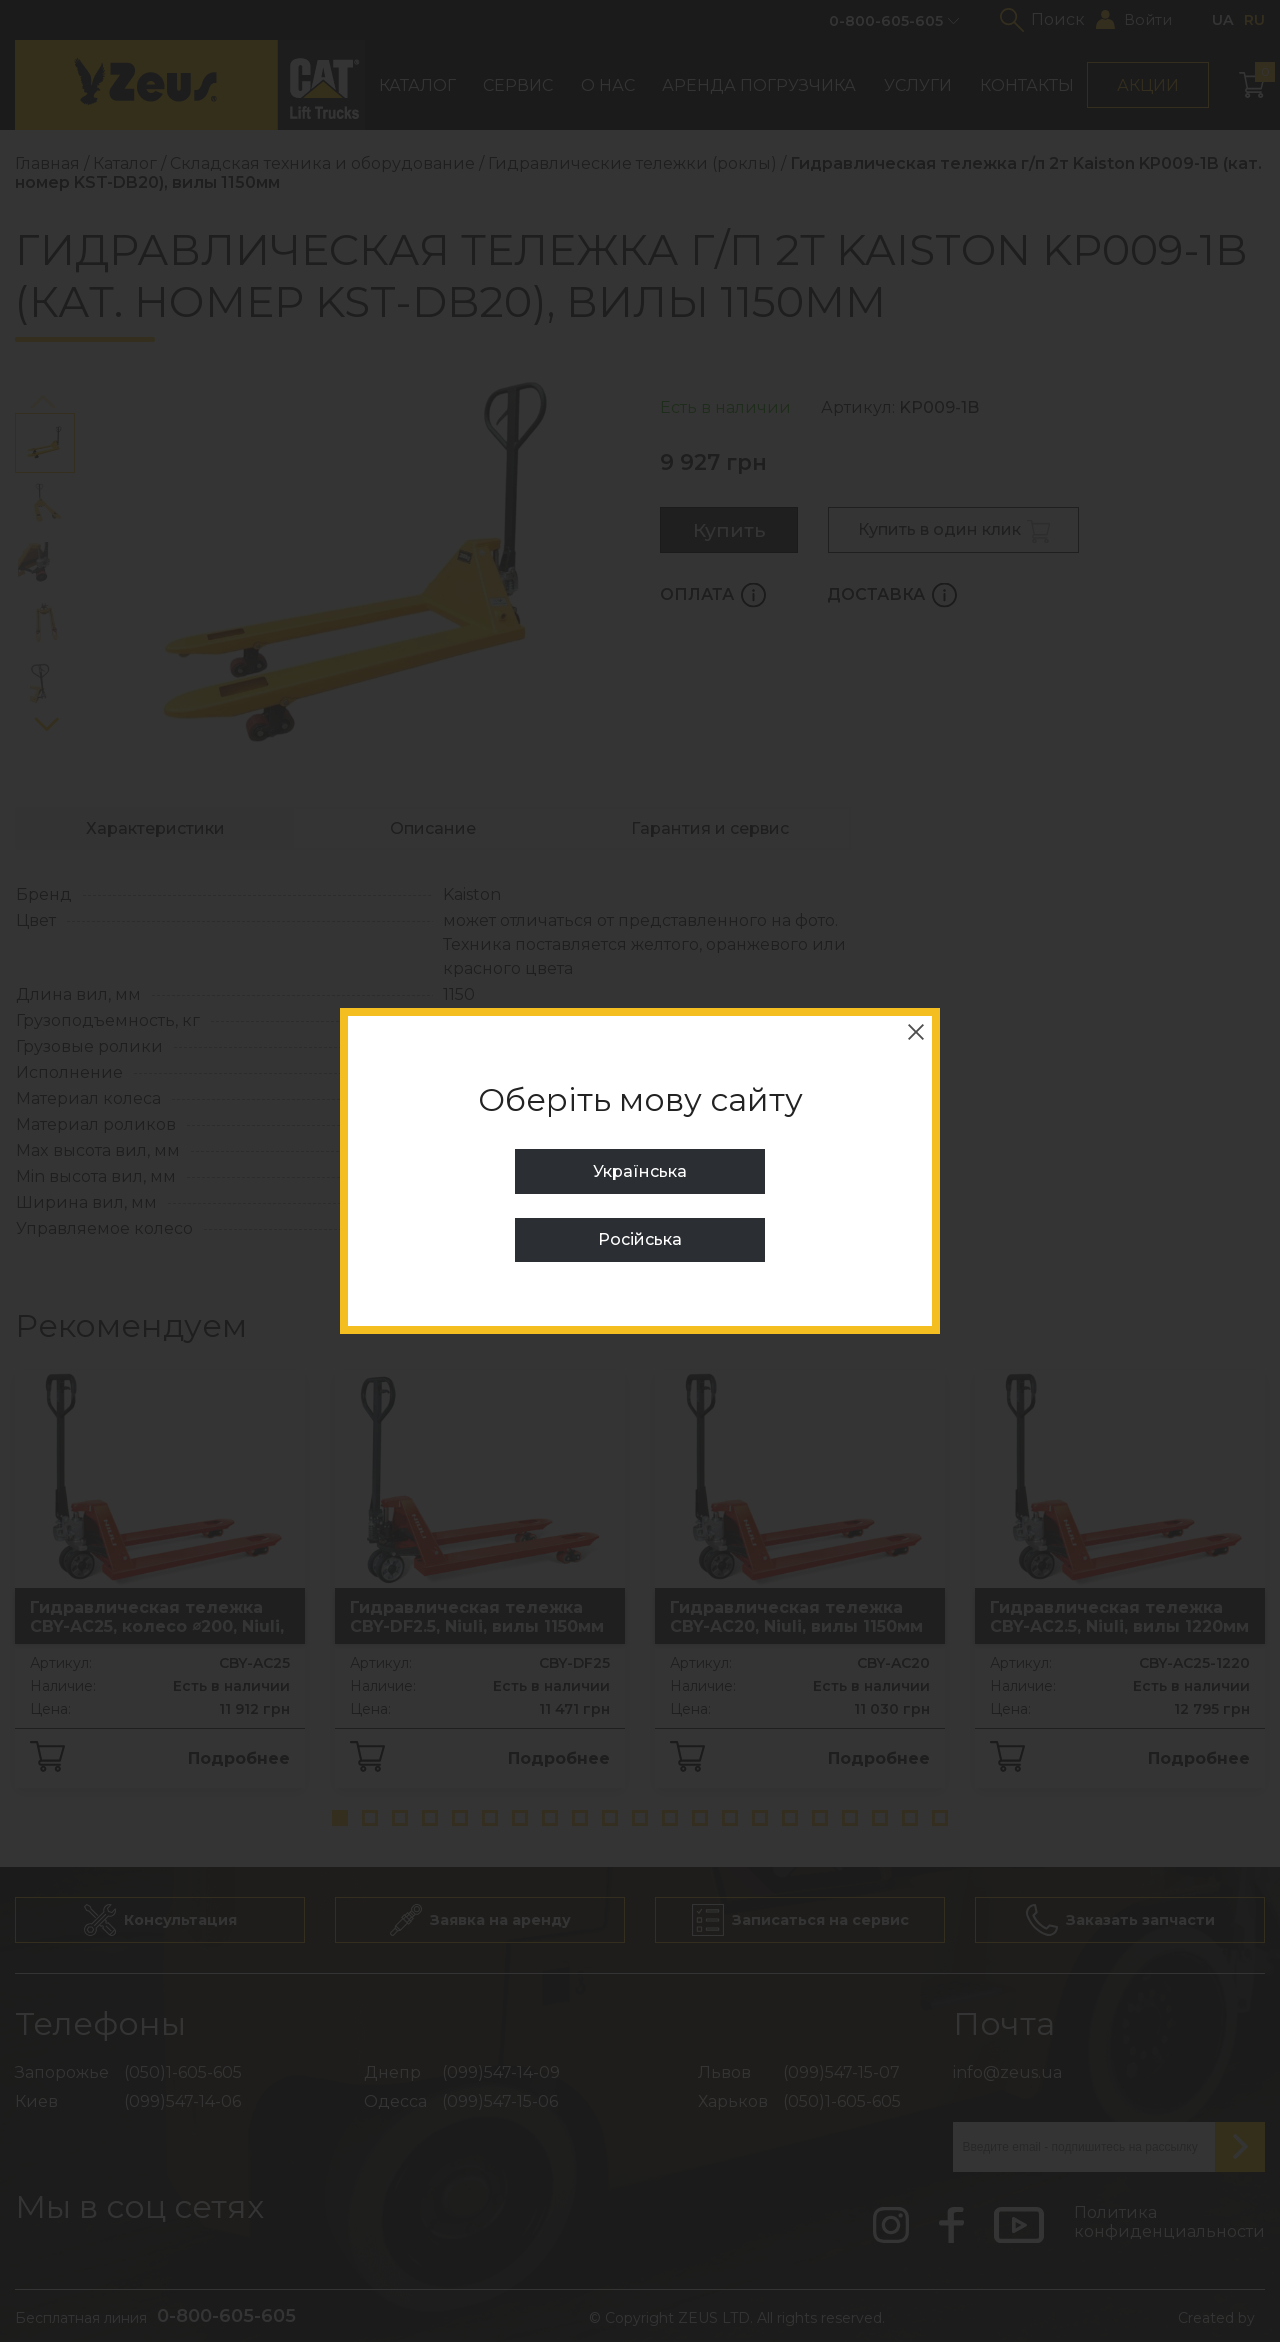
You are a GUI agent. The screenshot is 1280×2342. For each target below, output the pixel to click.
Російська (640, 1239)
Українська (640, 1171)
